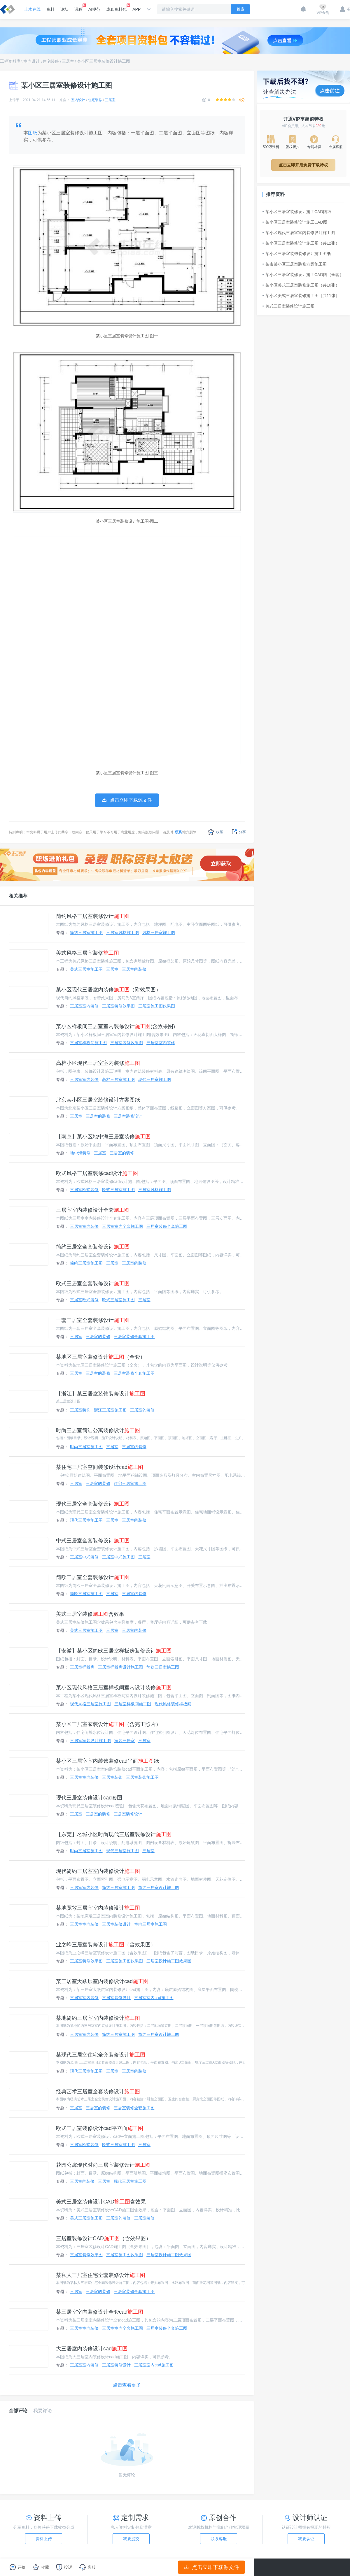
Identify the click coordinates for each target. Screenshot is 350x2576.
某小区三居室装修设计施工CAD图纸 (296, 211)
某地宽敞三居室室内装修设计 (98, 1908)
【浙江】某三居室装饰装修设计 (100, 1394)
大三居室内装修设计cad (91, 2349)
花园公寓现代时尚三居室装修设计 (103, 2165)
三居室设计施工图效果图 (168, 1961)
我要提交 (131, 2538)
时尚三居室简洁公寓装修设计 (98, 1430)
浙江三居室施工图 (110, 1410)
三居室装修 (144, 2218)
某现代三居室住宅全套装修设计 (100, 2055)
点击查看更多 (127, 2384)
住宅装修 (51, 61)
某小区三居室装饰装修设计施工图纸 (296, 253)
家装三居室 (124, 1740)
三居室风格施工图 (122, 932)
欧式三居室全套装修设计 (93, 1283)
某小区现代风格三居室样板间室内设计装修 (114, 1687)
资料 (50, 9)
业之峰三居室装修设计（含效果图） (106, 1945)
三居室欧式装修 (84, 1189)
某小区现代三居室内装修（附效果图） (108, 990)
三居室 (68, 61)
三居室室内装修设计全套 (93, 1210)
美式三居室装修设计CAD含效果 (101, 2202)
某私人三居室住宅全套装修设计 (100, 2275)
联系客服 (219, 2538)
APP (136, 9)
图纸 (32, 132)
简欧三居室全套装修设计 (93, 1577)
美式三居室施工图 (86, 969)
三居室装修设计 (128, 1116)
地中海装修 (80, 1153)
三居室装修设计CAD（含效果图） (103, 2238)
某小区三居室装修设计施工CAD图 (294, 222)
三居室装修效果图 (118, 1006)
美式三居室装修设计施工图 (288, 306)
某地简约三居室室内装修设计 (98, 2018)
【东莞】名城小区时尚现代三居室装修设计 (114, 1834)
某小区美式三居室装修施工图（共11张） (301, 295)
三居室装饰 (80, 1410)
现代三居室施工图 (154, 1079)
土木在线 (32, 9)
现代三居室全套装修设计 (93, 1504)
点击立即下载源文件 (211, 2567)
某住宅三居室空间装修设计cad (99, 1467)
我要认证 (306, 2538)
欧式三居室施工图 (118, 1189)
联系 (178, 832)
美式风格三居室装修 (87, 953)
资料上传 (44, 2538)
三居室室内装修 (84, 1006)
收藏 (215, 832)
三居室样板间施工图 (88, 1042)
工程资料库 (10, 61)
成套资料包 (116, 7)
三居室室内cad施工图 (154, 1997)
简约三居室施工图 (86, 932)
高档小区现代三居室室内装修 (98, 1063)
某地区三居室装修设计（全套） (100, 1357)
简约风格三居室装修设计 (93, 916)
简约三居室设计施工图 (158, 1887)
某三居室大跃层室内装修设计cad (102, 1981)
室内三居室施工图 (150, 1924)
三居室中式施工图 (118, 1557)
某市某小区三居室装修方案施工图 (294, 264)
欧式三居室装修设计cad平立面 (99, 2128)
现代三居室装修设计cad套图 (89, 1798)
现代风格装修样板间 (173, 1703)
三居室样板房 (82, 1667)
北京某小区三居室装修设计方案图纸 (98, 1100)
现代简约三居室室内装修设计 (98, 1871)
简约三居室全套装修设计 (93, 1247)
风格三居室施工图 (158, 932)
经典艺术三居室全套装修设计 (98, 2091)
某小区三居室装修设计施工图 (103, 61)
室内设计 (31, 61)
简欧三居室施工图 (86, 1593)
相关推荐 (18, 895)
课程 (78, 7)
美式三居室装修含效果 (90, 1614)
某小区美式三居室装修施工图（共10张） (301, 285)
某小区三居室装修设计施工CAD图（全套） (303, 274)
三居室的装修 (134, 969)
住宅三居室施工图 (130, 1483)
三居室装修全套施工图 (166, 1226)
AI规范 (94, 9)
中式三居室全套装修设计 (93, 1541)
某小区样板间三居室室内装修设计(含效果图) (115, 1026)
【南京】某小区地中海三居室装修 (103, 1136)
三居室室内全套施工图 (122, 1226)
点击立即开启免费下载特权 (303, 165)
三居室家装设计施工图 (90, 1740)
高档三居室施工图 (118, 1079)
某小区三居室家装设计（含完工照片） (108, 1724)
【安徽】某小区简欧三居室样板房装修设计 (114, 1651)
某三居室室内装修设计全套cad (99, 2312)
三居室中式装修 (84, 1557)
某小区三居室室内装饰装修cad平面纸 (107, 1761)
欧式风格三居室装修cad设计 (97, 1173)
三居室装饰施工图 (142, 1777)
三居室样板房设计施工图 (120, 1667)
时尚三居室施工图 (86, 1446)
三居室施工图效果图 (156, 1006)
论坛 (64, 9)
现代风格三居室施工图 (90, 1703)
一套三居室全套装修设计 (93, 1320)
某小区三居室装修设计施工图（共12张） (301, 243)
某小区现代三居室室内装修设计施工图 (298, 232)
